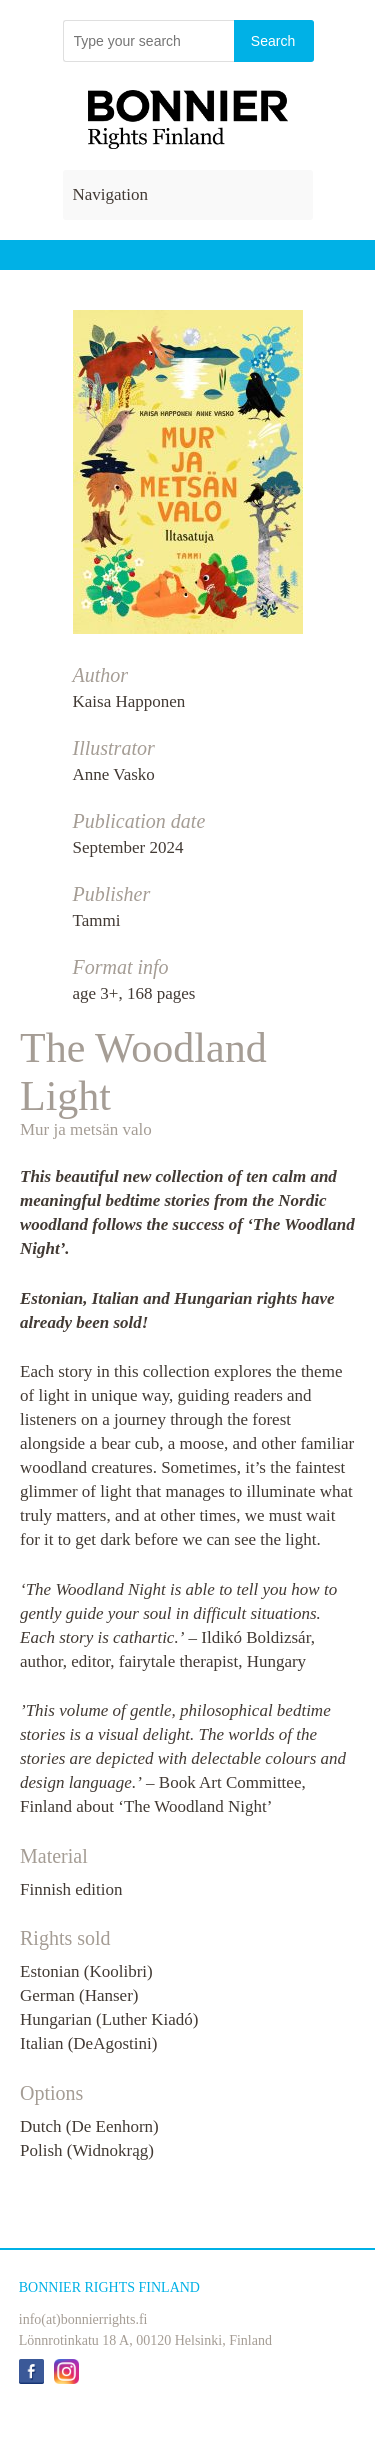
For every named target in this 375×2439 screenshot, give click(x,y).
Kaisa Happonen (129, 701)
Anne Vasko (114, 774)
